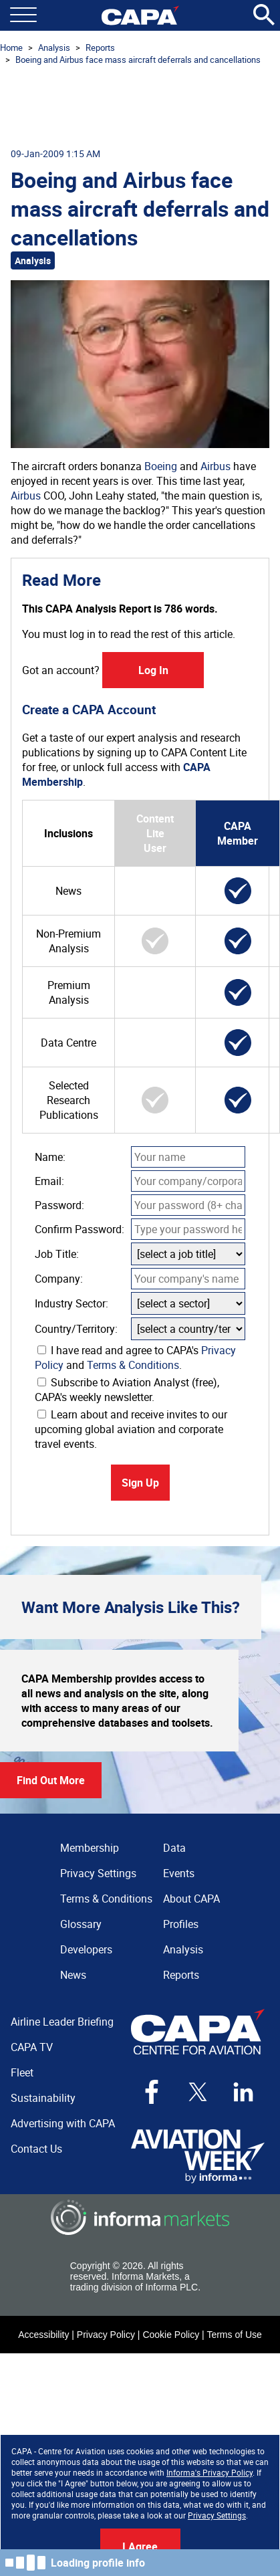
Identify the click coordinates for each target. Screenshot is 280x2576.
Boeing (160, 466)
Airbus (215, 466)
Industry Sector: (71, 1303)
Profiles (180, 1924)
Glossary (81, 1924)
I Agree (140, 2546)
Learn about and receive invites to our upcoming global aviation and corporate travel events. (131, 1429)
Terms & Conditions (133, 1365)
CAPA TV (32, 2047)
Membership (89, 1847)
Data (174, 1847)
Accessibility (43, 2334)
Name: (50, 1157)
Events (178, 1873)
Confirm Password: (79, 1229)
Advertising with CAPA (63, 2123)
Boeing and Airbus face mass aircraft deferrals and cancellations (138, 59)
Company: (59, 1278)
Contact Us (36, 2148)
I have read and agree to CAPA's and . (135, 1357)
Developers (86, 1949)
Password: (59, 1205)
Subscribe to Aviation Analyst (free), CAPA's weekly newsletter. (127, 1389)
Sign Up (140, 1482)
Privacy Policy (106, 2334)
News (73, 1974)
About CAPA (191, 1898)
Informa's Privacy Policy (209, 2472)
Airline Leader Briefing (62, 2021)
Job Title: (57, 1254)
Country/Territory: (76, 1328)
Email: (49, 1181)
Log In (153, 670)
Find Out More (51, 1780)
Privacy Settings (217, 2515)
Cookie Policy (170, 2334)
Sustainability (43, 2097)
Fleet (22, 2072)
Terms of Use (233, 2334)
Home (11, 47)
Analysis (54, 47)
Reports (100, 47)
